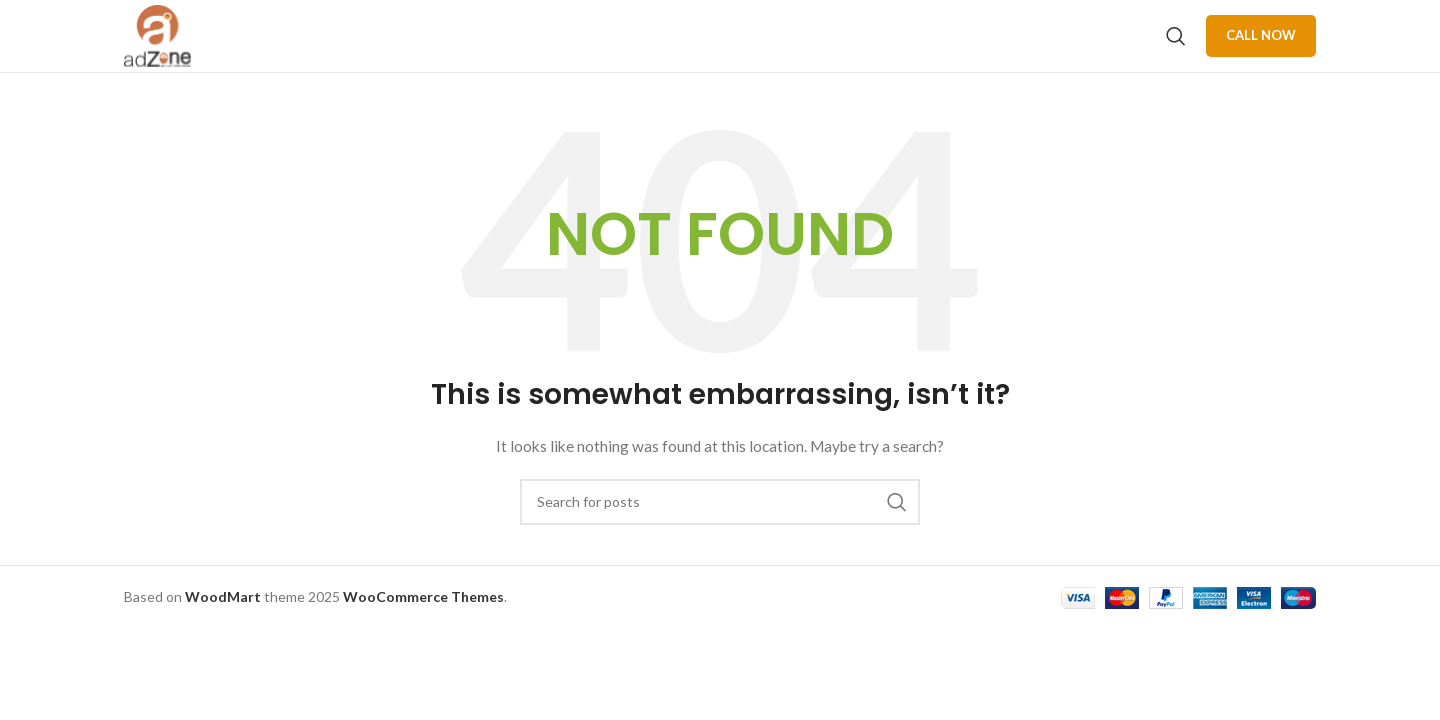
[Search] (1176, 52)
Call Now (1261, 51)
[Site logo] (174, 50)
